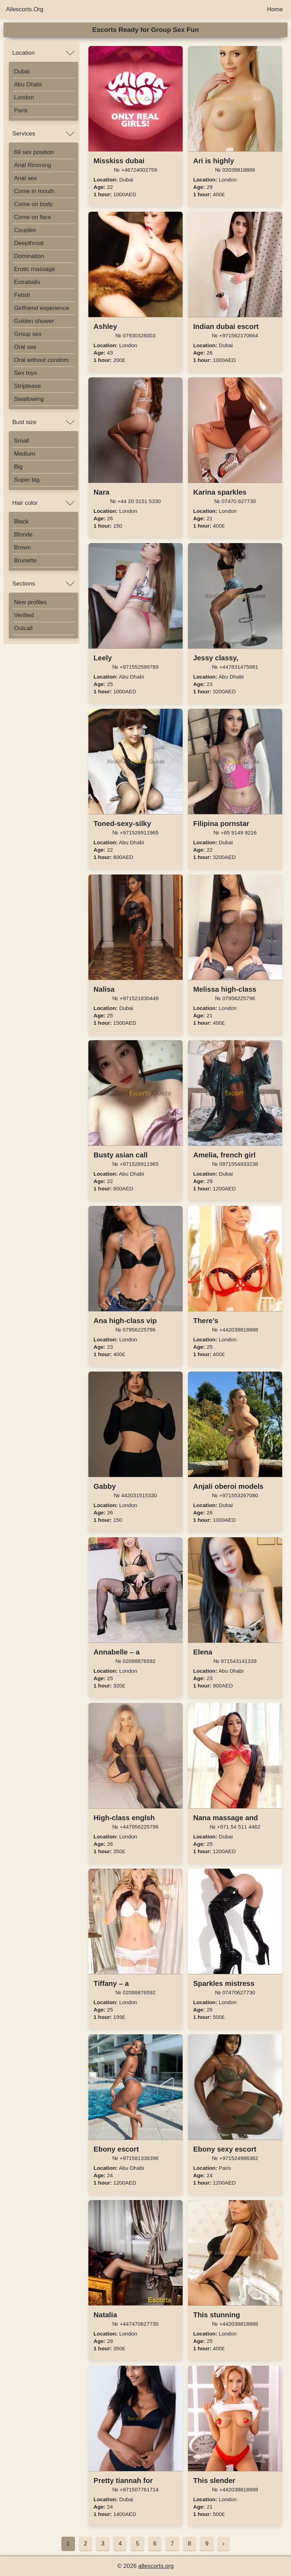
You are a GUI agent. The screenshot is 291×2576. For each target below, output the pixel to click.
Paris (21, 110)
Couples (25, 230)
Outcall (23, 628)
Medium (24, 453)
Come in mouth (34, 191)
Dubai (21, 71)
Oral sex (25, 347)
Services (23, 133)
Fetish (22, 295)
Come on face (32, 217)
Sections (23, 583)
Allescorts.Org (24, 9)
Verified (24, 615)
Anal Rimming (32, 165)
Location (23, 52)
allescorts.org (156, 2566)
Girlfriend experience (41, 308)
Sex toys (25, 373)
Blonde (23, 534)
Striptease (27, 386)
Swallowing (29, 399)
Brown (22, 547)
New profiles (30, 602)
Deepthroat (28, 243)
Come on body (33, 204)
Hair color (25, 503)
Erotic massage (34, 269)
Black (21, 521)
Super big (27, 479)
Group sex (27, 334)
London (24, 97)
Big (18, 466)
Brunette (25, 560)
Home (275, 9)
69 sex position (34, 152)
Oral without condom (41, 360)
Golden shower (34, 321)
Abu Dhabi (28, 84)
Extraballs (27, 282)
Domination (29, 256)
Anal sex (25, 178)
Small (21, 440)
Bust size (24, 422)
